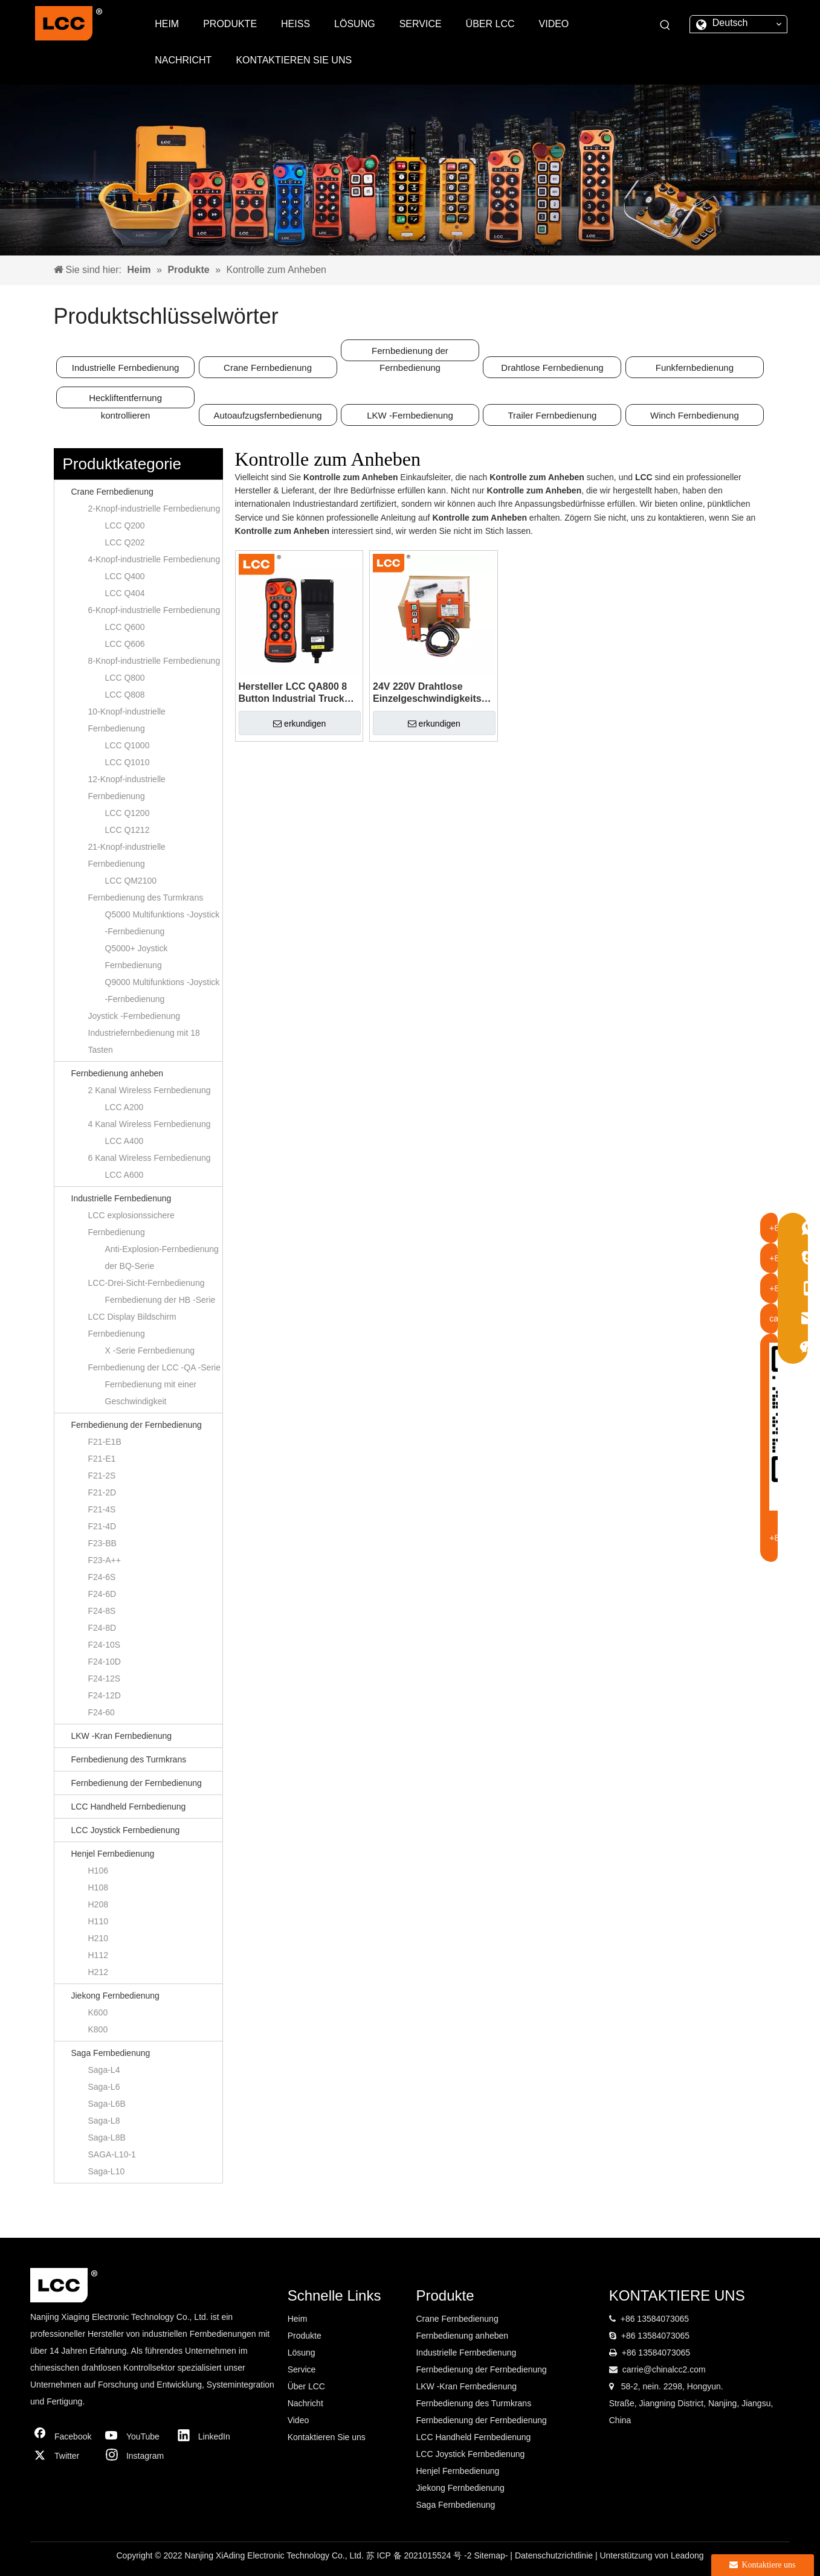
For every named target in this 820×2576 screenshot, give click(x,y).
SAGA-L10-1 (112, 2154)
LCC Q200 (125, 525)
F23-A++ (104, 1560)
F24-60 (101, 1712)
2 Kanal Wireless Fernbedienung (149, 1090)
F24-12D (104, 1695)
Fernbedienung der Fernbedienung (410, 353)
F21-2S (102, 1475)
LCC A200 (124, 1107)
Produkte (304, 2335)
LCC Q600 (125, 627)
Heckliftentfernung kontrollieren (125, 400)
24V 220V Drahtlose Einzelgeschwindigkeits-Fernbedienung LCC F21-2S (430, 693)
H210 (98, 1938)
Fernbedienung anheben (117, 1073)
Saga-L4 (104, 2070)
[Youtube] (135, 2436)
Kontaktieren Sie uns (327, 2437)
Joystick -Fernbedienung (134, 1016)
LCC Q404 (125, 593)
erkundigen (299, 723)
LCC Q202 (125, 542)
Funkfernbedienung (695, 367)
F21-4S (102, 1509)
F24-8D (102, 1628)
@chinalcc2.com (675, 2369)
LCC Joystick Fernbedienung (125, 1830)
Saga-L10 (106, 2171)
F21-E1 (102, 1458)
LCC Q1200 (127, 813)
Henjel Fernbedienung (113, 1853)
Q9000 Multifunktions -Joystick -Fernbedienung (162, 990)
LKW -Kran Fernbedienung (121, 1736)
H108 (98, 1887)
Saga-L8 (104, 2120)
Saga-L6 (104, 2087)
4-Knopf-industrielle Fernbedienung (154, 559)
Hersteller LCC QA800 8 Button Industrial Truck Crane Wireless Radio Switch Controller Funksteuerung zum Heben (293, 693)
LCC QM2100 (131, 880)
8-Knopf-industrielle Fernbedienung (154, 661)
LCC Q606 (125, 644)
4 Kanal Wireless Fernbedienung (149, 1124)
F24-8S (102, 1611)
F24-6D (102, 1594)
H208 (98, 1904)
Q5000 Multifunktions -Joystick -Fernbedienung (162, 923)
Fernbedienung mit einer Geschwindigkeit (151, 1393)
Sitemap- (492, 2555)
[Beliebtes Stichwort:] (665, 25)
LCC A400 (124, 1141)
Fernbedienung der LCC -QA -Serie (154, 1367)
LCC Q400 (125, 576)
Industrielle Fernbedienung (125, 367)
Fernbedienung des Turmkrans (146, 897)
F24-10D (104, 1661)
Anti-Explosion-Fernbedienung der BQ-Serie (162, 1257)
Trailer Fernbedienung (552, 415)
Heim (298, 2319)
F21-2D (102, 1492)
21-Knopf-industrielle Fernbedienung (127, 855)
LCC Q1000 (127, 745)
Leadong (687, 2555)
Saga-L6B (107, 2104)
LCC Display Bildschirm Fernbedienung (132, 1325)
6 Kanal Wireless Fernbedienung (149, 1158)
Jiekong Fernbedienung (115, 1995)
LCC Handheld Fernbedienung (128, 1806)
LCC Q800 (125, 678)
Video (298, 2420)
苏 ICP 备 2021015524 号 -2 (420, 2555)
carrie (633, 2369)
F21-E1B (104, 1442)
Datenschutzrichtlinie (555, 2555)
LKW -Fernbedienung (410, 415)
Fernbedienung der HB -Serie (160, 1300)
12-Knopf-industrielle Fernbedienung (127, 787)
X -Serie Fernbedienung (150, 1350)
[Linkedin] (207, 2436)
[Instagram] (135, 2455)
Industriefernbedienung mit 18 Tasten (144, 1041)
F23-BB (102, 1543)
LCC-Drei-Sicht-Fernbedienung (146, 1283)
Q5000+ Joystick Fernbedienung (136, 956)
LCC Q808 (125, 694)
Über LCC (306, 2386)
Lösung (301, 2352)
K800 (98, 2029)
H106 (98, 1870)
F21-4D (102, 1526)
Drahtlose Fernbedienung (552, 367)
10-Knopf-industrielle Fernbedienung (127, 720)
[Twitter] (63, 2455)
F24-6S (102, 1577)
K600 (98, 2012)
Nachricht (305, 2403)
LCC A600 (124, 1175)
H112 (98, 1955)
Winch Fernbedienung (694, 415)
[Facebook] (63, 2436)
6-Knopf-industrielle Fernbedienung (154, 610)
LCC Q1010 (127, 762)
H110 (98, 1921)
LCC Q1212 (127, 830)
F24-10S (104, 1644)
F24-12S (104, 1678)
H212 (98, 1972)
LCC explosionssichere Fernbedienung (131, 1223)
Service (302, 2369)
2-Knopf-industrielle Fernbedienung (154, 508)
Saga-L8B (107, 2137)
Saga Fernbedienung (110, 2053)
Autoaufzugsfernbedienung (267, 415)
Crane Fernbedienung (268, 367)
